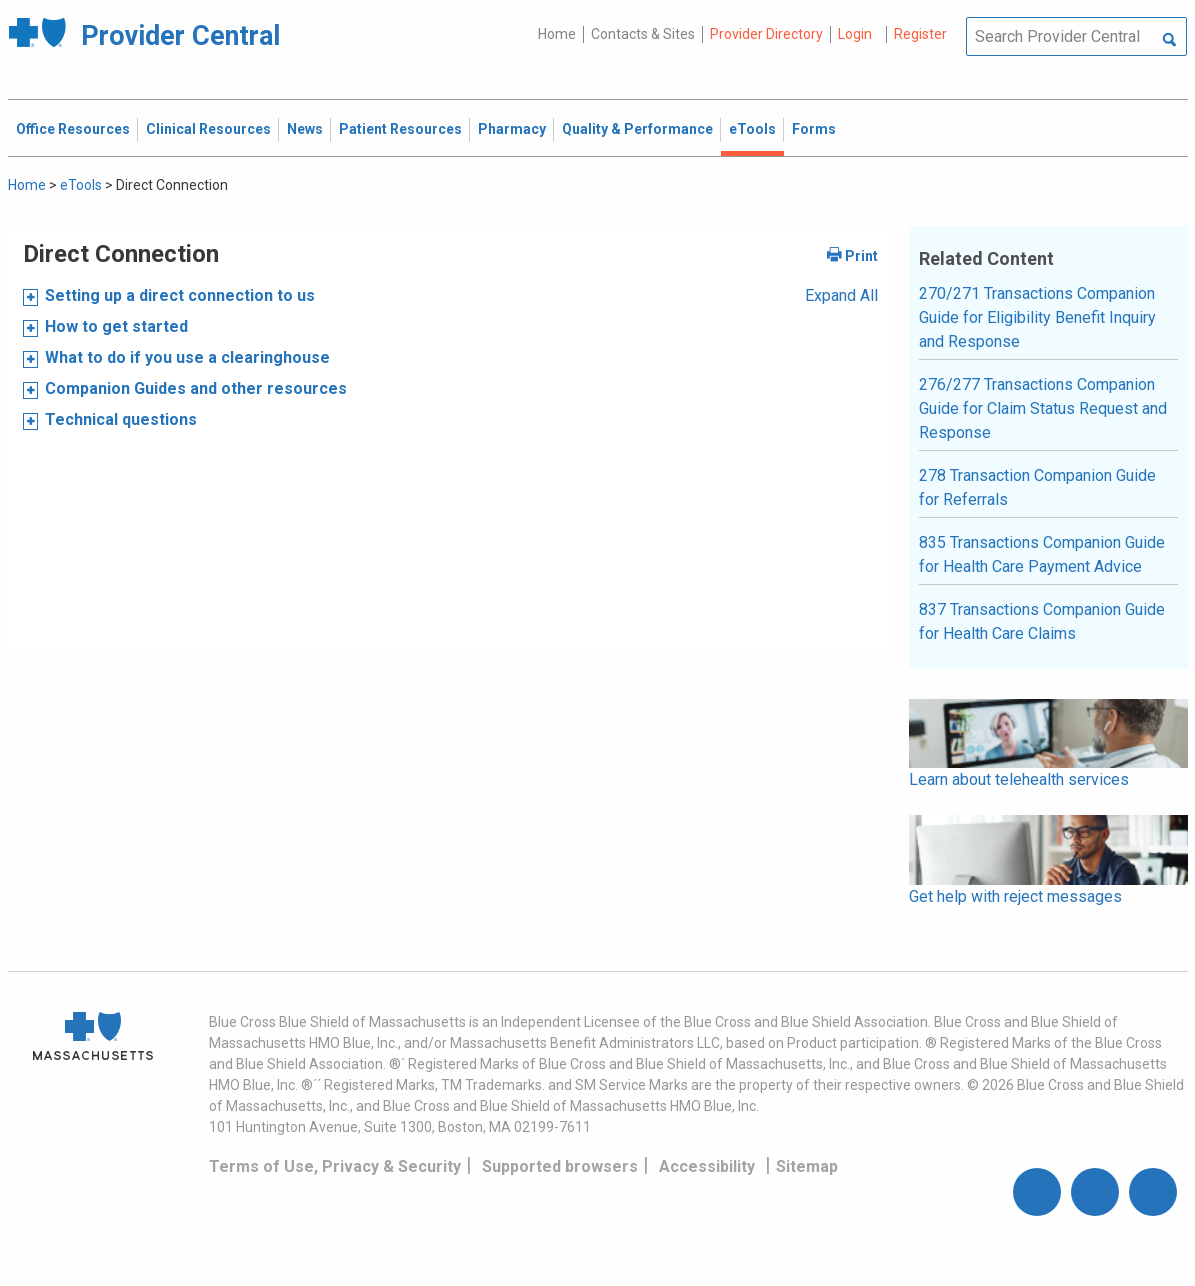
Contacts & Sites (643, 34)
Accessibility (707, 1166)
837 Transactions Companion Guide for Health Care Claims (1042, 621)
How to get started (116, 326)
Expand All (841, 295)
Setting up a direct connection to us (180, 295)
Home (557, 34)
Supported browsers (560, 1166)
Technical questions (121, 419)
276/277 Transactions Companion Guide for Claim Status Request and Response (1043, 408)
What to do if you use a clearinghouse (187, 357)
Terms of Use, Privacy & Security (335, 1166)
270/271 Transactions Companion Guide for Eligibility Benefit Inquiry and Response (1037, 317)
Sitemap (807, 1166)
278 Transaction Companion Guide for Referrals (1037, 487)
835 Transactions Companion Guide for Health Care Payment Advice (1042, 554)
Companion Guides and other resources (196, 388)
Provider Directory (766, 34)
